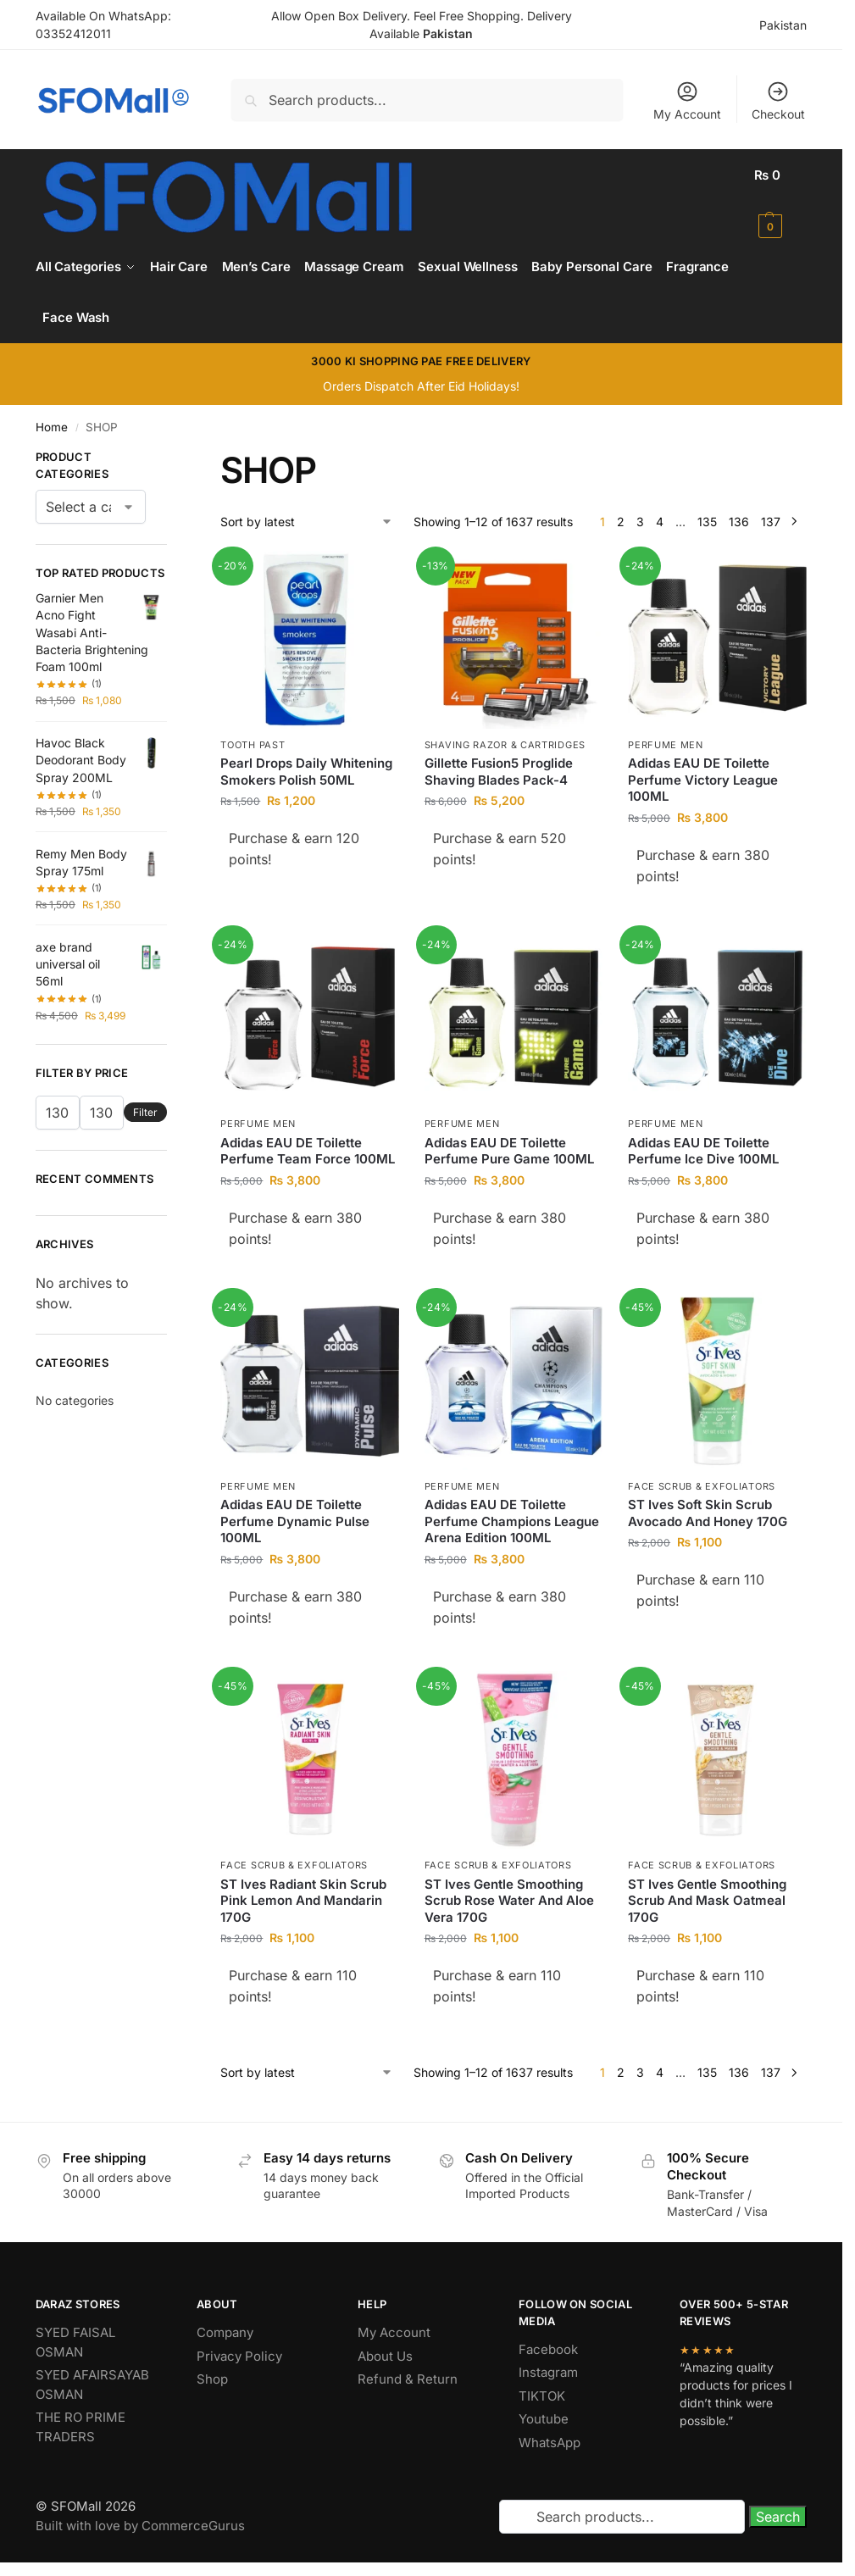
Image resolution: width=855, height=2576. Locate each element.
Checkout (778, 100)
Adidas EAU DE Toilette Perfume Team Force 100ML (307, 1151)
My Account (687, 100)
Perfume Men (665, 745)
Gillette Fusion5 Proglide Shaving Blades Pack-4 (499, 771)
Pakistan (783, 25)
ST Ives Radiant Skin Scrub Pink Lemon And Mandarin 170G (303, 1900)
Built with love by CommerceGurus (140, 2526)
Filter (145, 1112)
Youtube (544, 2419)
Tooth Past (252, 745)
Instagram (548, 2372)
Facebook (548, 2349)
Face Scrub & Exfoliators (701, 1486)
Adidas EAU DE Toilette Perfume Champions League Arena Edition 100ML (512, 1521)
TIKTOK (542, 2396)
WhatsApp (549, 2442)
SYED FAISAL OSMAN (75, 2342)
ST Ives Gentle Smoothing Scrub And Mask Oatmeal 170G (707, 1900)
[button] (780, 201)
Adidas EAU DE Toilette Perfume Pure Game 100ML (509, 1151)
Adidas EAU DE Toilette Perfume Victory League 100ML (703, 779)
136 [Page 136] (739, 521)
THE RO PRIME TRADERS (80, 2427)
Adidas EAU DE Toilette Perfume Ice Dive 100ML (703, 1151)
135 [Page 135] (707, 521)
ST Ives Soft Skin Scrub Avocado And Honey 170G (707, 1513)
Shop (212, 2379)
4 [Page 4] (659, 521)
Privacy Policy (239, 2356)
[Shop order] (306, 521)
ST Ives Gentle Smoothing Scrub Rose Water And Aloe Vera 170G (509, 1900)
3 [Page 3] (640, 521)
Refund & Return (408, 2379)
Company (225, 2332)
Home (52, 427)
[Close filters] (172, 459)
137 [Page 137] (770, 521)
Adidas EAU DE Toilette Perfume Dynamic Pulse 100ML (294, 1521)
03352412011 (73, 33)
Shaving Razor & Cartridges (505, 745)
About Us (385, 2356)
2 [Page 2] (621, 521)
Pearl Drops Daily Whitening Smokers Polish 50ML (306, 771)
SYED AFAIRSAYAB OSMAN (92, 2384)
